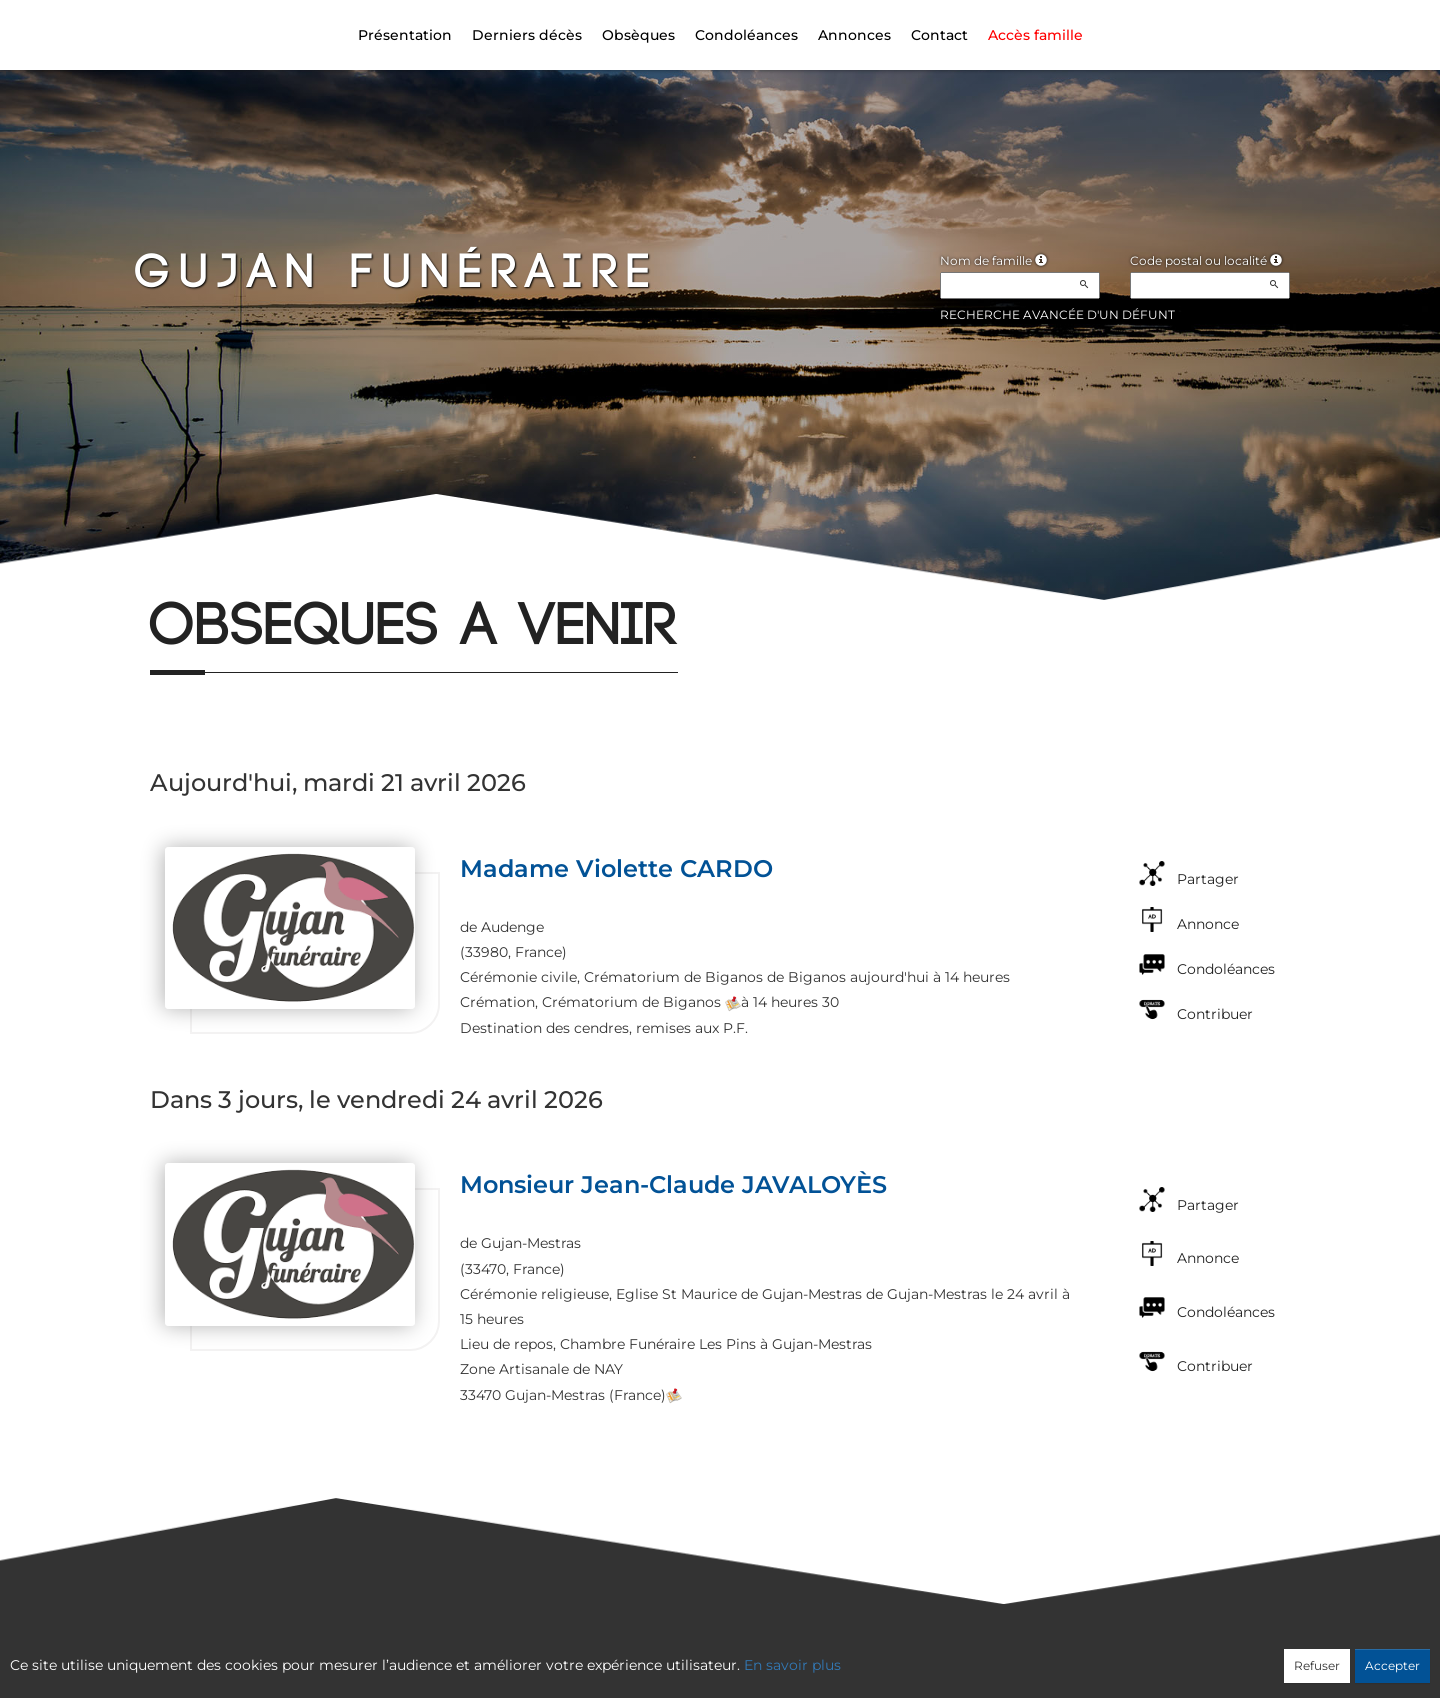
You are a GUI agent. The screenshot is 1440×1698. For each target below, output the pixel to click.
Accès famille (1035, 35)
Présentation (405, 35)
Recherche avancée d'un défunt (1057, 314)
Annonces (854, 35)
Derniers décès (527, 35)
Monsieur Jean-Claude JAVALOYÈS (673, 1184)
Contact (939, 35)
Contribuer (1215, 1014)
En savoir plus (792, 1665)
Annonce (1208, 924)
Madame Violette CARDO (616, 868)
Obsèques (638, 35)
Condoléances (746, 35)
